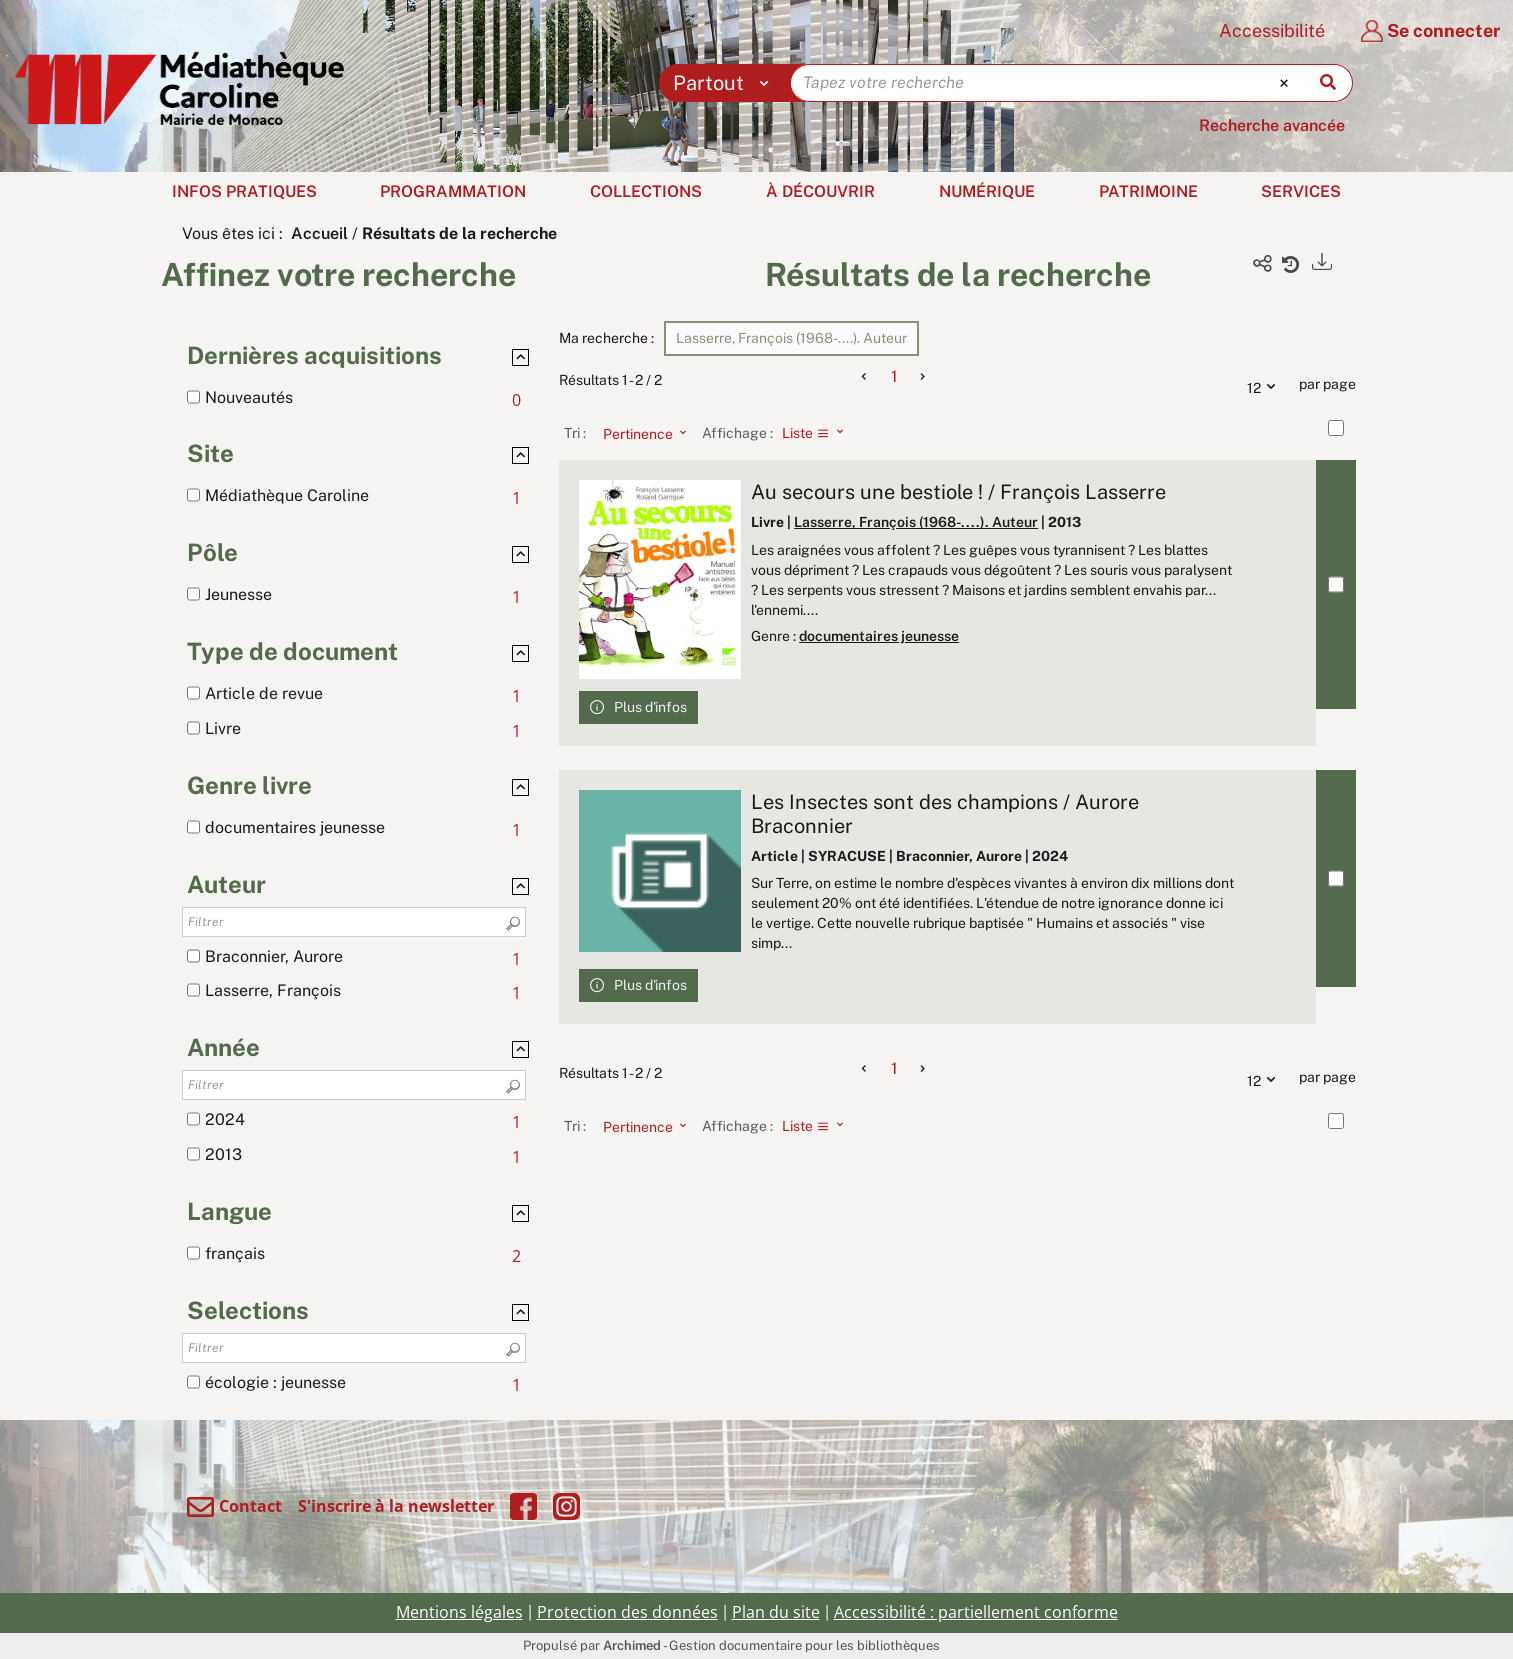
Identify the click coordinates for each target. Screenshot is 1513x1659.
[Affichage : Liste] (818, 433)
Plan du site (776, 1612)
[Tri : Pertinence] (639, 433)
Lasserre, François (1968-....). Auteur (916, 522)
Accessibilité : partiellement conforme (976, 1612)
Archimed (632, 1645)
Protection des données (627, 1612)
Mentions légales (459, 1612)
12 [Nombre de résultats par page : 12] (1266, 385)
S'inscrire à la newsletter (396, 1506)
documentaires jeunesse (879, 636)
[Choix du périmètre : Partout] (725, 83)
